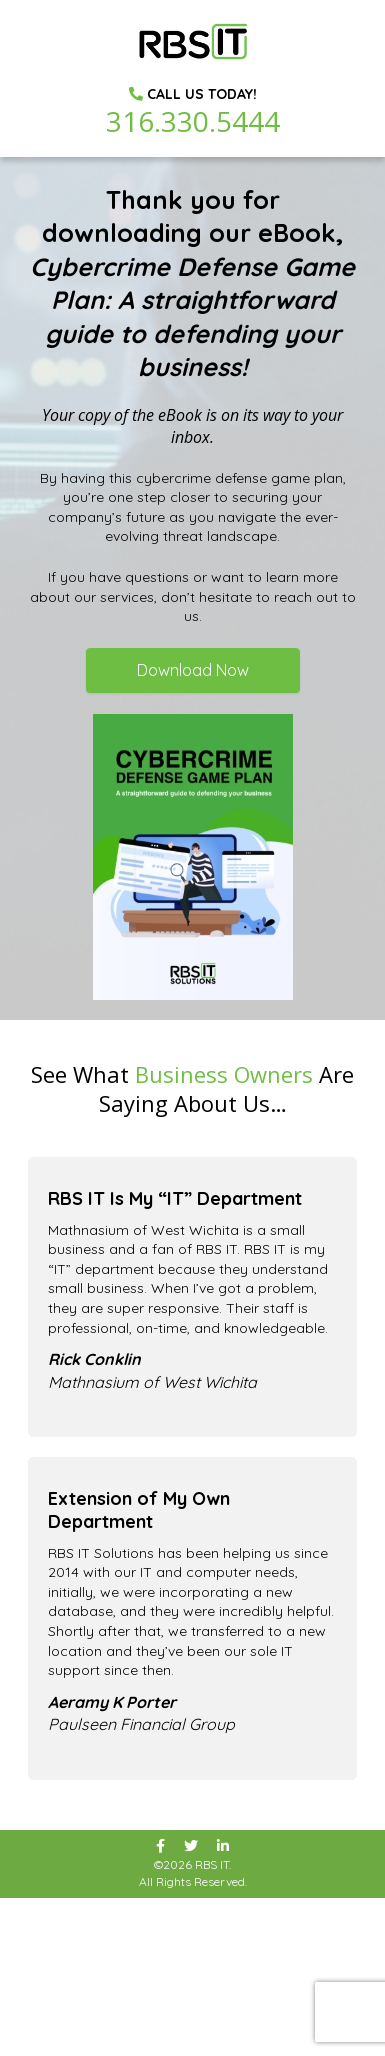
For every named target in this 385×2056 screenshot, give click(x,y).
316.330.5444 (193, 121)
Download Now (193, 670)
